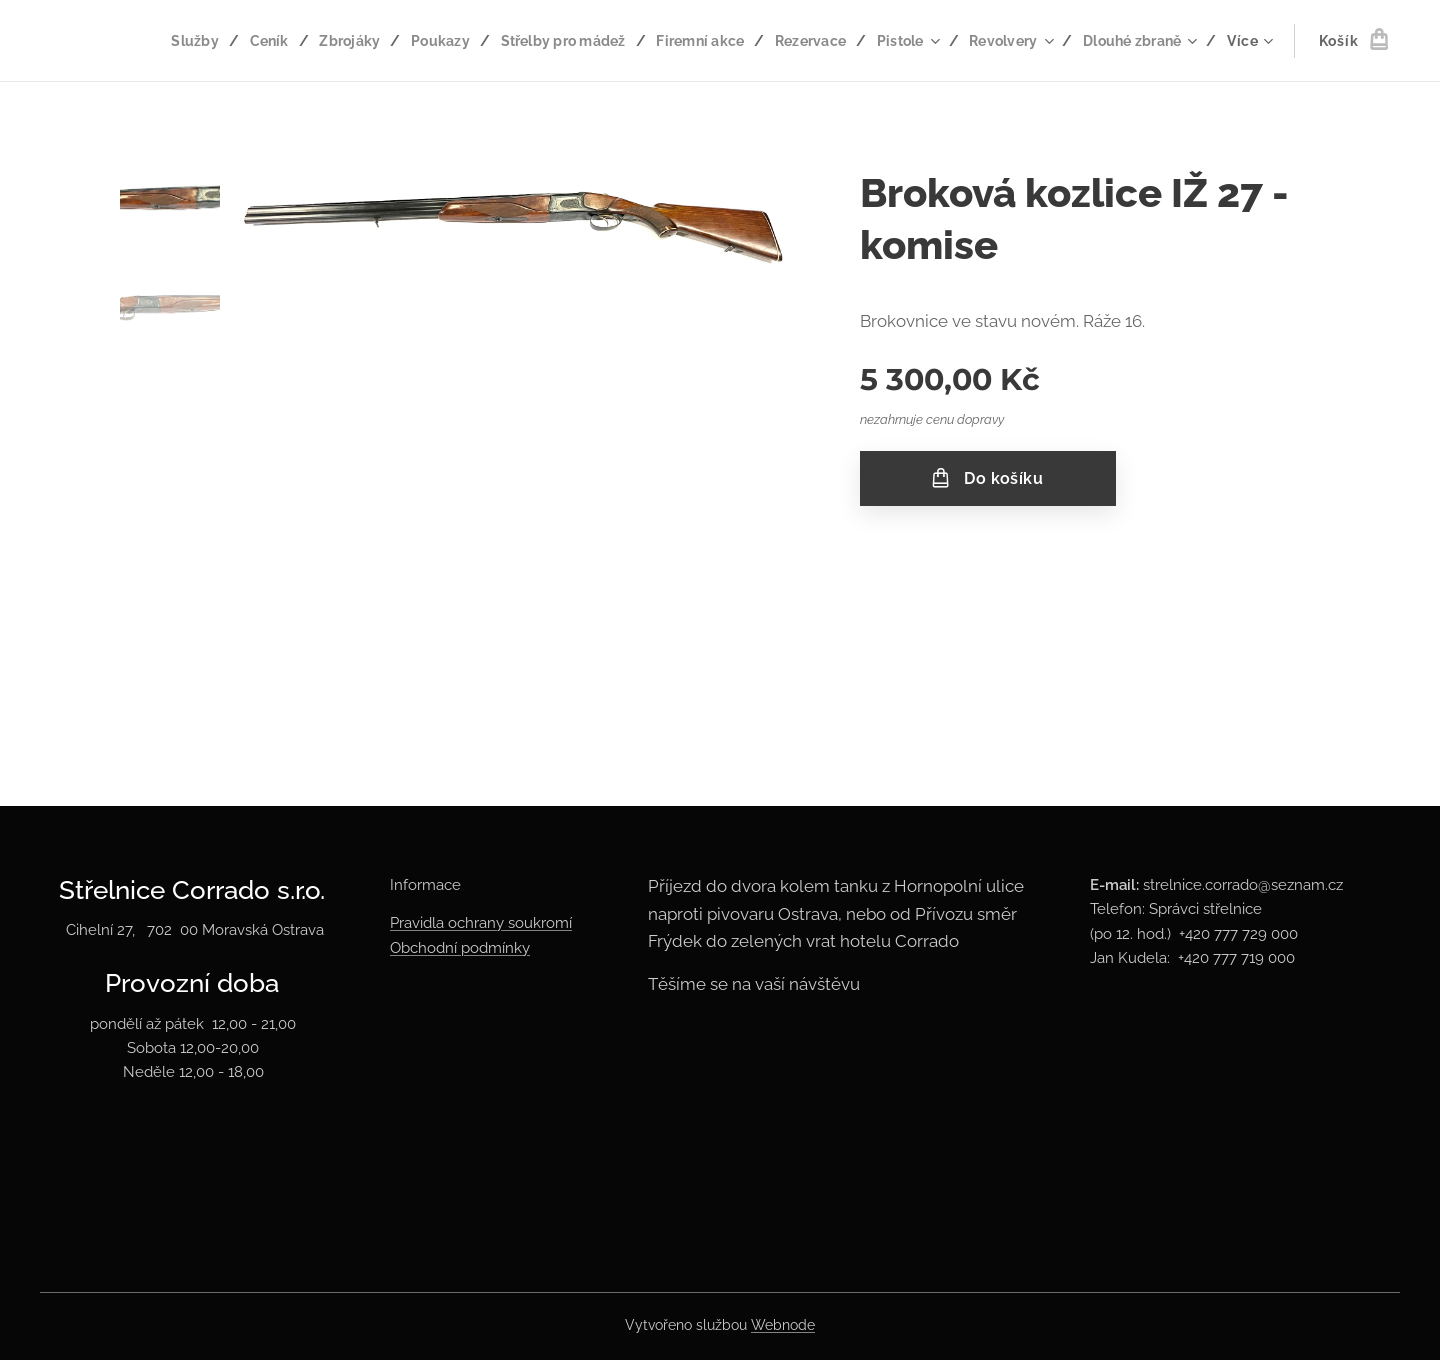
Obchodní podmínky (460, 948)
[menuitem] (165, 41)
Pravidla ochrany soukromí (481, 923)
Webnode (783, 1325)
